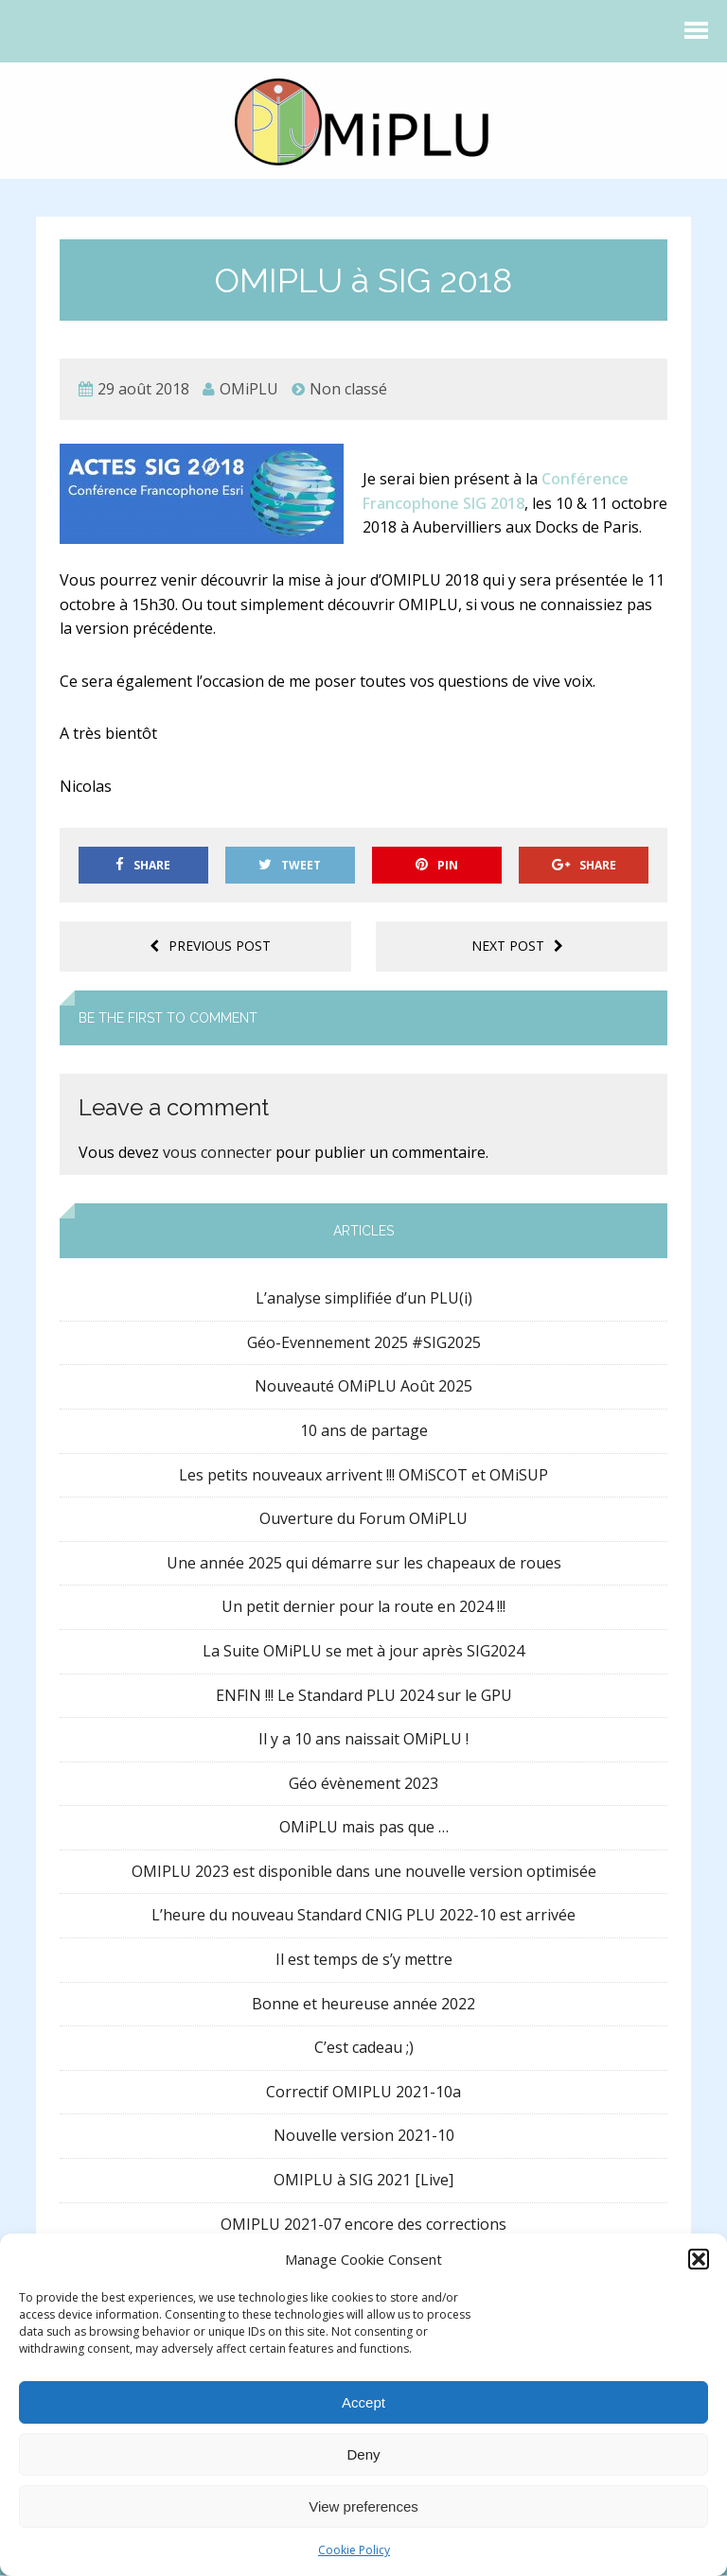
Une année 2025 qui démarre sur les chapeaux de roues (364, 1563)
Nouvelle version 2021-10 (364, 2137)
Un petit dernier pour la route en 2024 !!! (363, 1608)
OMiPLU (249, 389)
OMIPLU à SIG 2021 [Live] (363, 2180)
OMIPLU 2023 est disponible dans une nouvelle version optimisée (364, 1872)
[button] (698, 2259)
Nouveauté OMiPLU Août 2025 (363, 1387)
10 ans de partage (364, 1431)
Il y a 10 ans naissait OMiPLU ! (363, 1739)
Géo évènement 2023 (363, 1784)
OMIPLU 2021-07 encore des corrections (363, 2225)
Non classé (348, 389)
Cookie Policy (354, 2550)
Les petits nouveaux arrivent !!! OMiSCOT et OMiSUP (363, 1475)
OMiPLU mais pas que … (364, 1828)
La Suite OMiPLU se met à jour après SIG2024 (363, 1651)
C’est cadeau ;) (364, 2049)
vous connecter (217, 1154)
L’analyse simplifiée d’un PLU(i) (364, 1299)
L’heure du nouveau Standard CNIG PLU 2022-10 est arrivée (363, 1916)
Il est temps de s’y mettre (363, 1960)
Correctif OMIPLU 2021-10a (363, 2092)
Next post (517, 947)
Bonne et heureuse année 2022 (363, 2004)
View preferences (363, 2506)
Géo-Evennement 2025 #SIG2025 (364, 1343)
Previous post (210, 947)
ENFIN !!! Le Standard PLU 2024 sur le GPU (364, 1696)
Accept (363, 2402)
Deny (363, 2454)
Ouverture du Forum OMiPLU (363, 1519)
